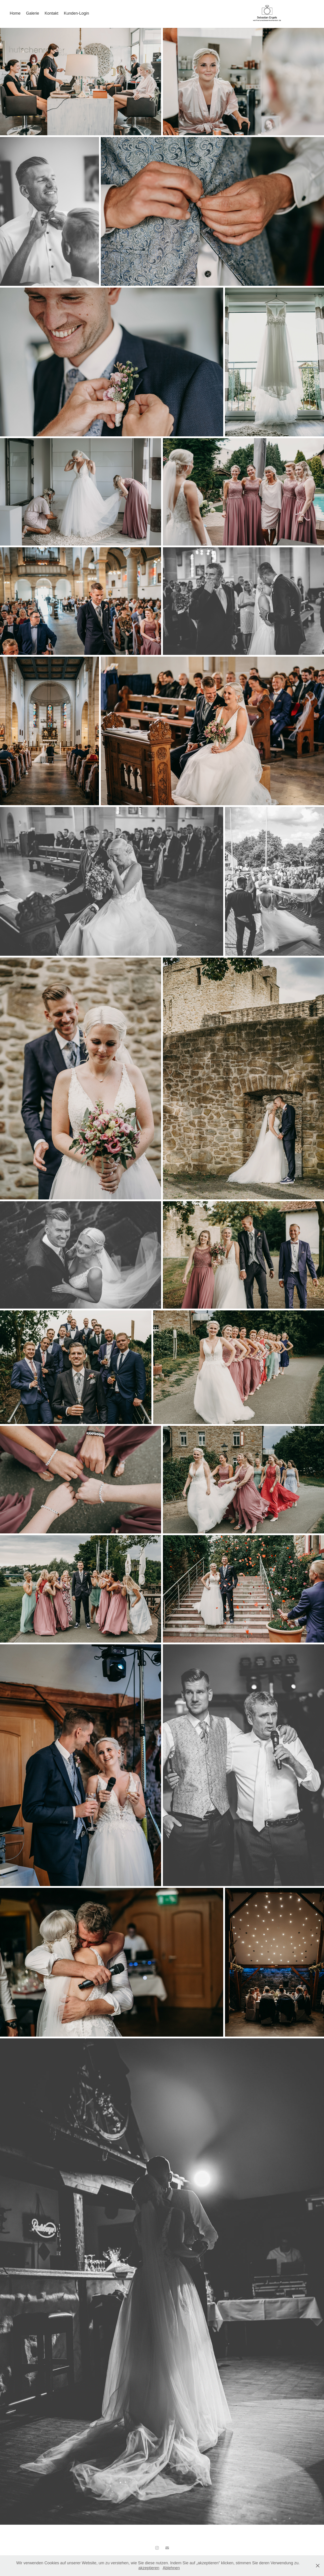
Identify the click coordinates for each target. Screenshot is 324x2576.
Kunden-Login (76, 13)
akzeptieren (148, 2568)
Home (15, 13)
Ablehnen (171, 2568)
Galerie (32, 13)
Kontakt (51, 13)
